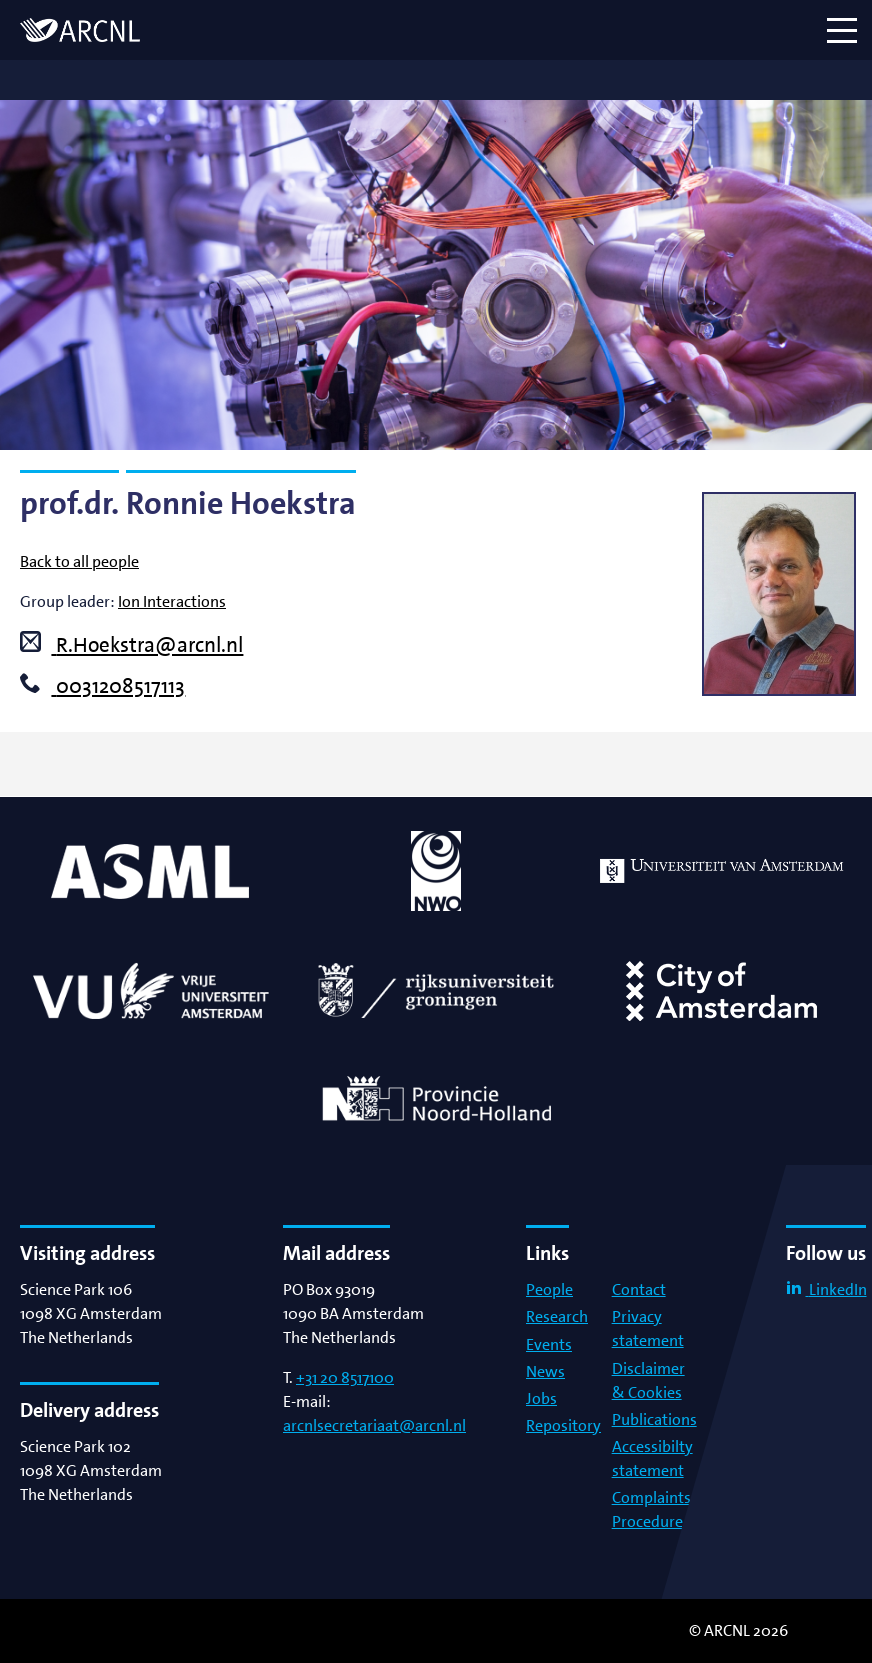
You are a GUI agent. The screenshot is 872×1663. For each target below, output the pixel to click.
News (545, 1371)
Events (549, 1344)
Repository (563, 1425)
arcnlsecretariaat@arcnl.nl (374, 1425)
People (549, 1289)
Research (557, 1316)
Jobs (541, 1398)
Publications (654, 1419)
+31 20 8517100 (345, 1377)
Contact (639, 1289)
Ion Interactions (172, 601)
